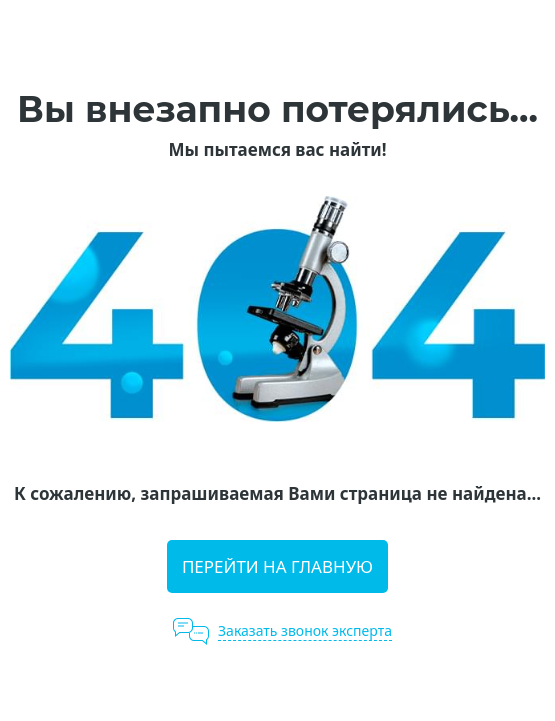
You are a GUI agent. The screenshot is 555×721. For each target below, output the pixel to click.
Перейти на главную (277, 566)
